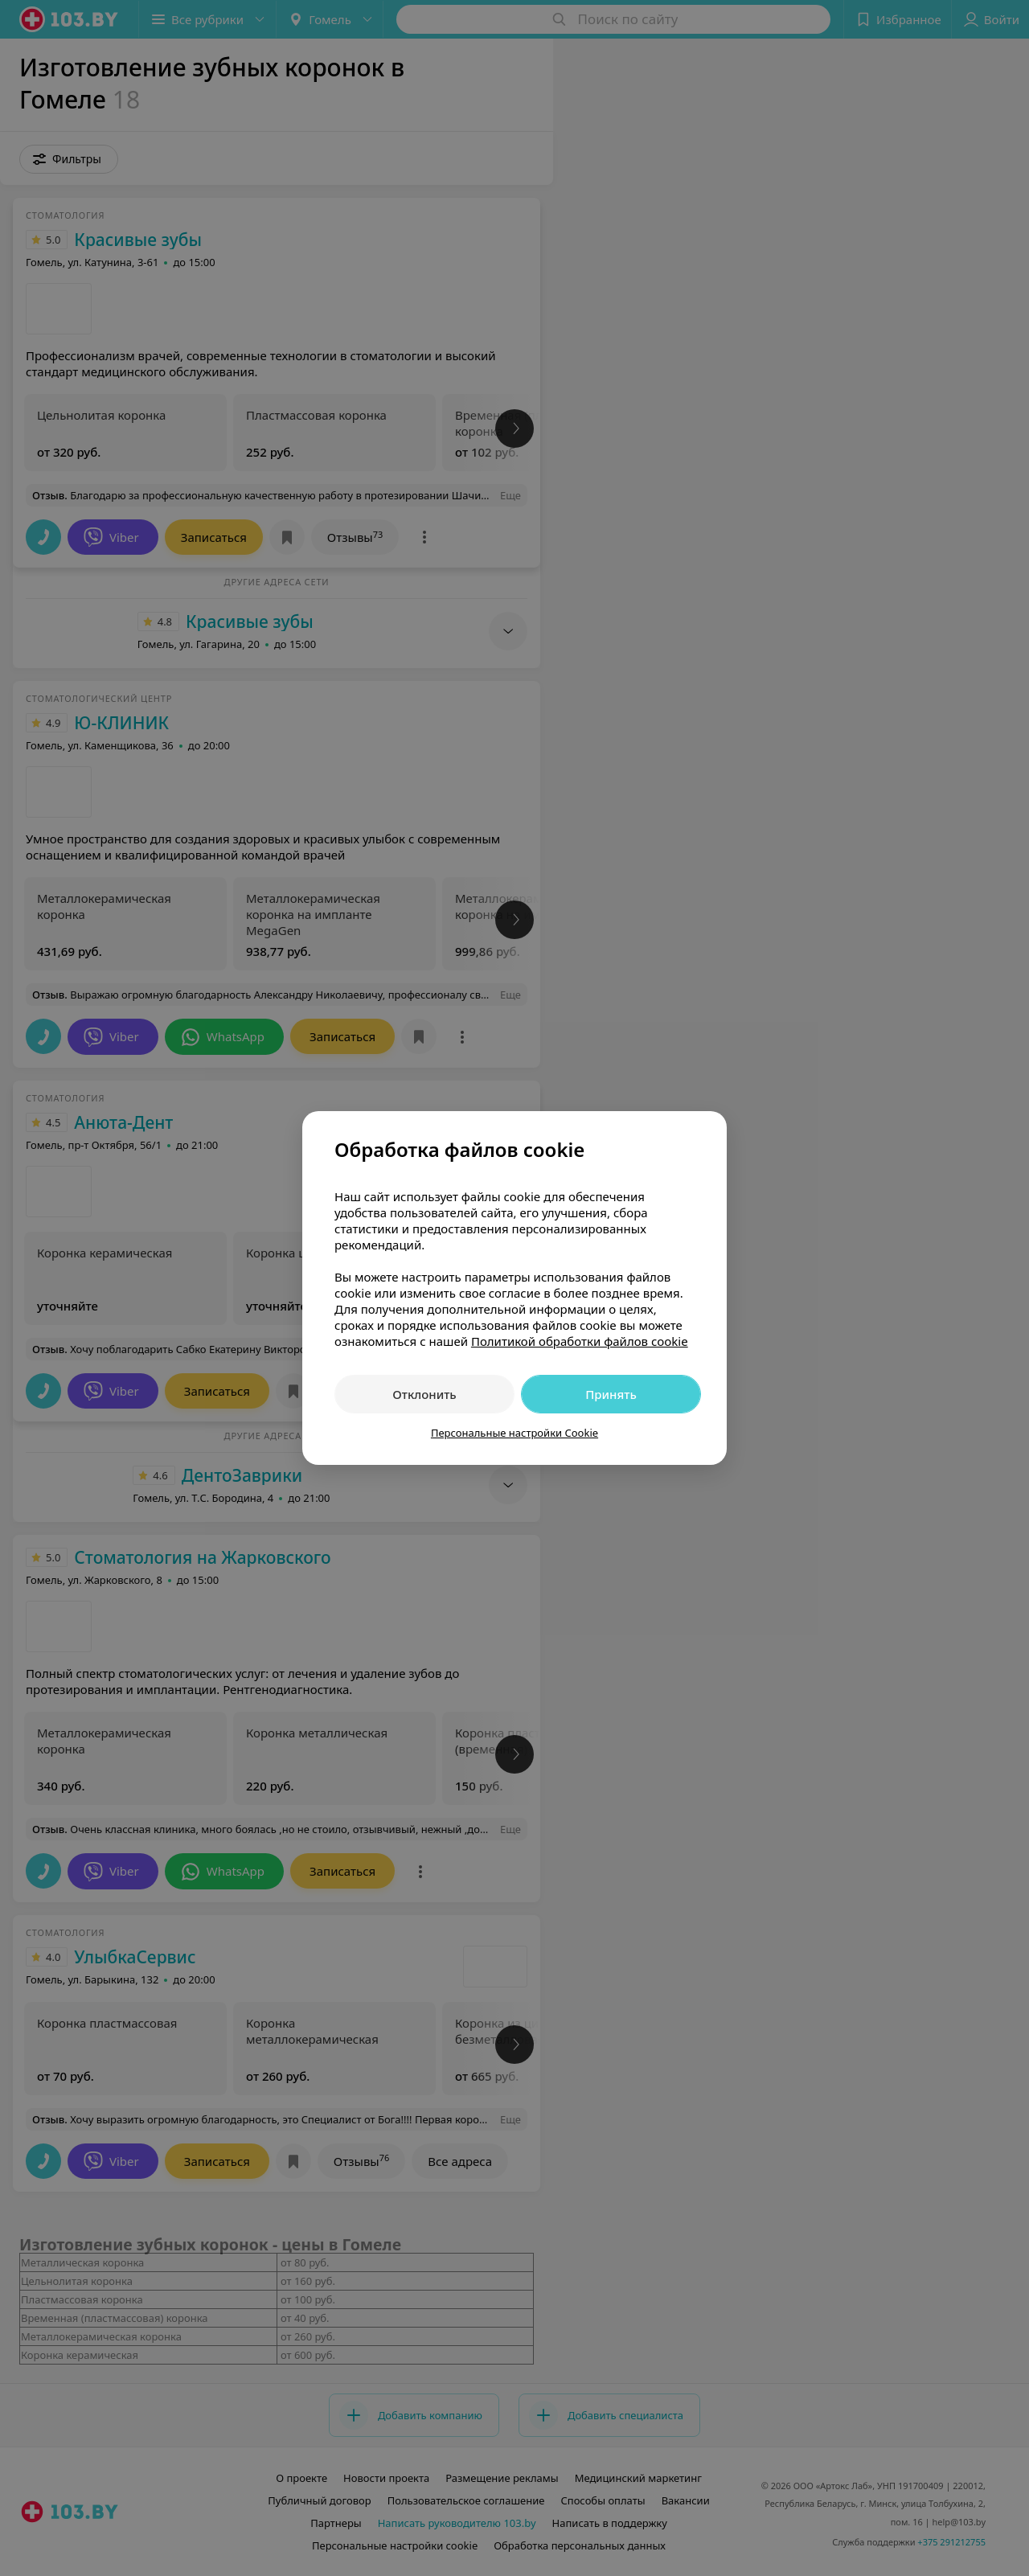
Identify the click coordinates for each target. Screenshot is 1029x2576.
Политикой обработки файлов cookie (579, 1341)
